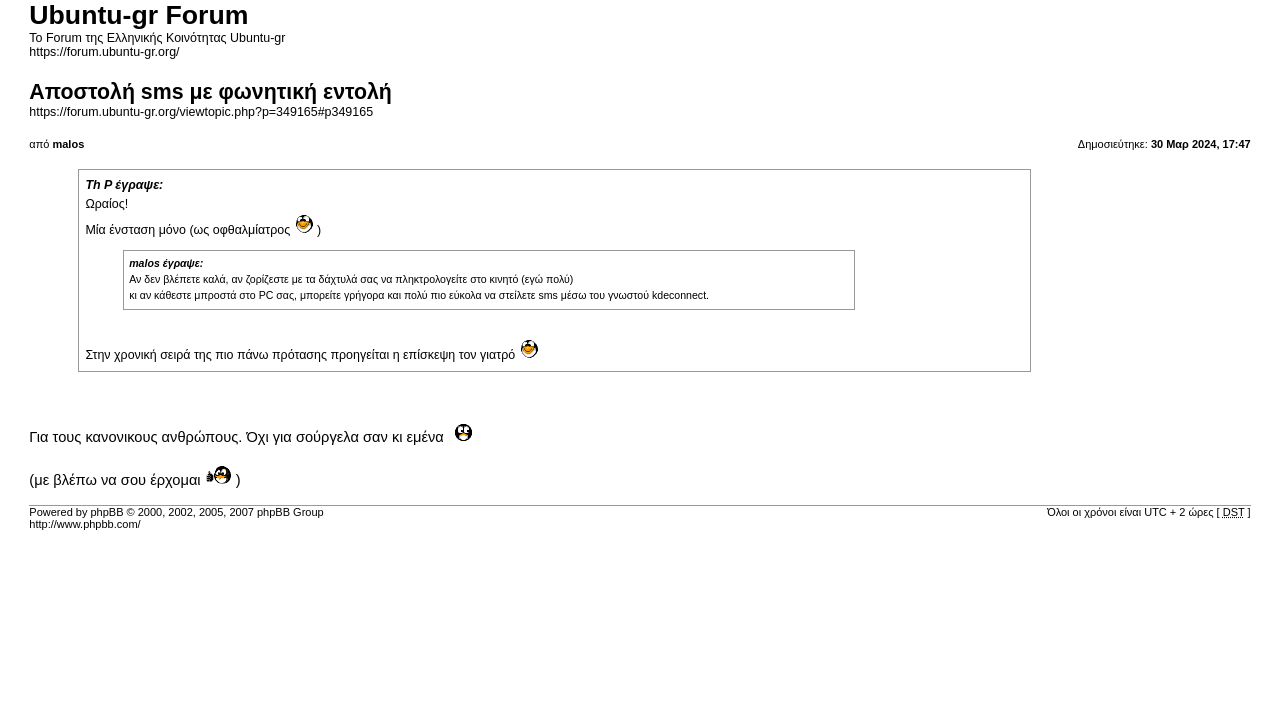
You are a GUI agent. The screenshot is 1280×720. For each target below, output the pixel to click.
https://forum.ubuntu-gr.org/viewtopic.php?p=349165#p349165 (201, 112)
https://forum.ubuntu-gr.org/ (104, 52)
